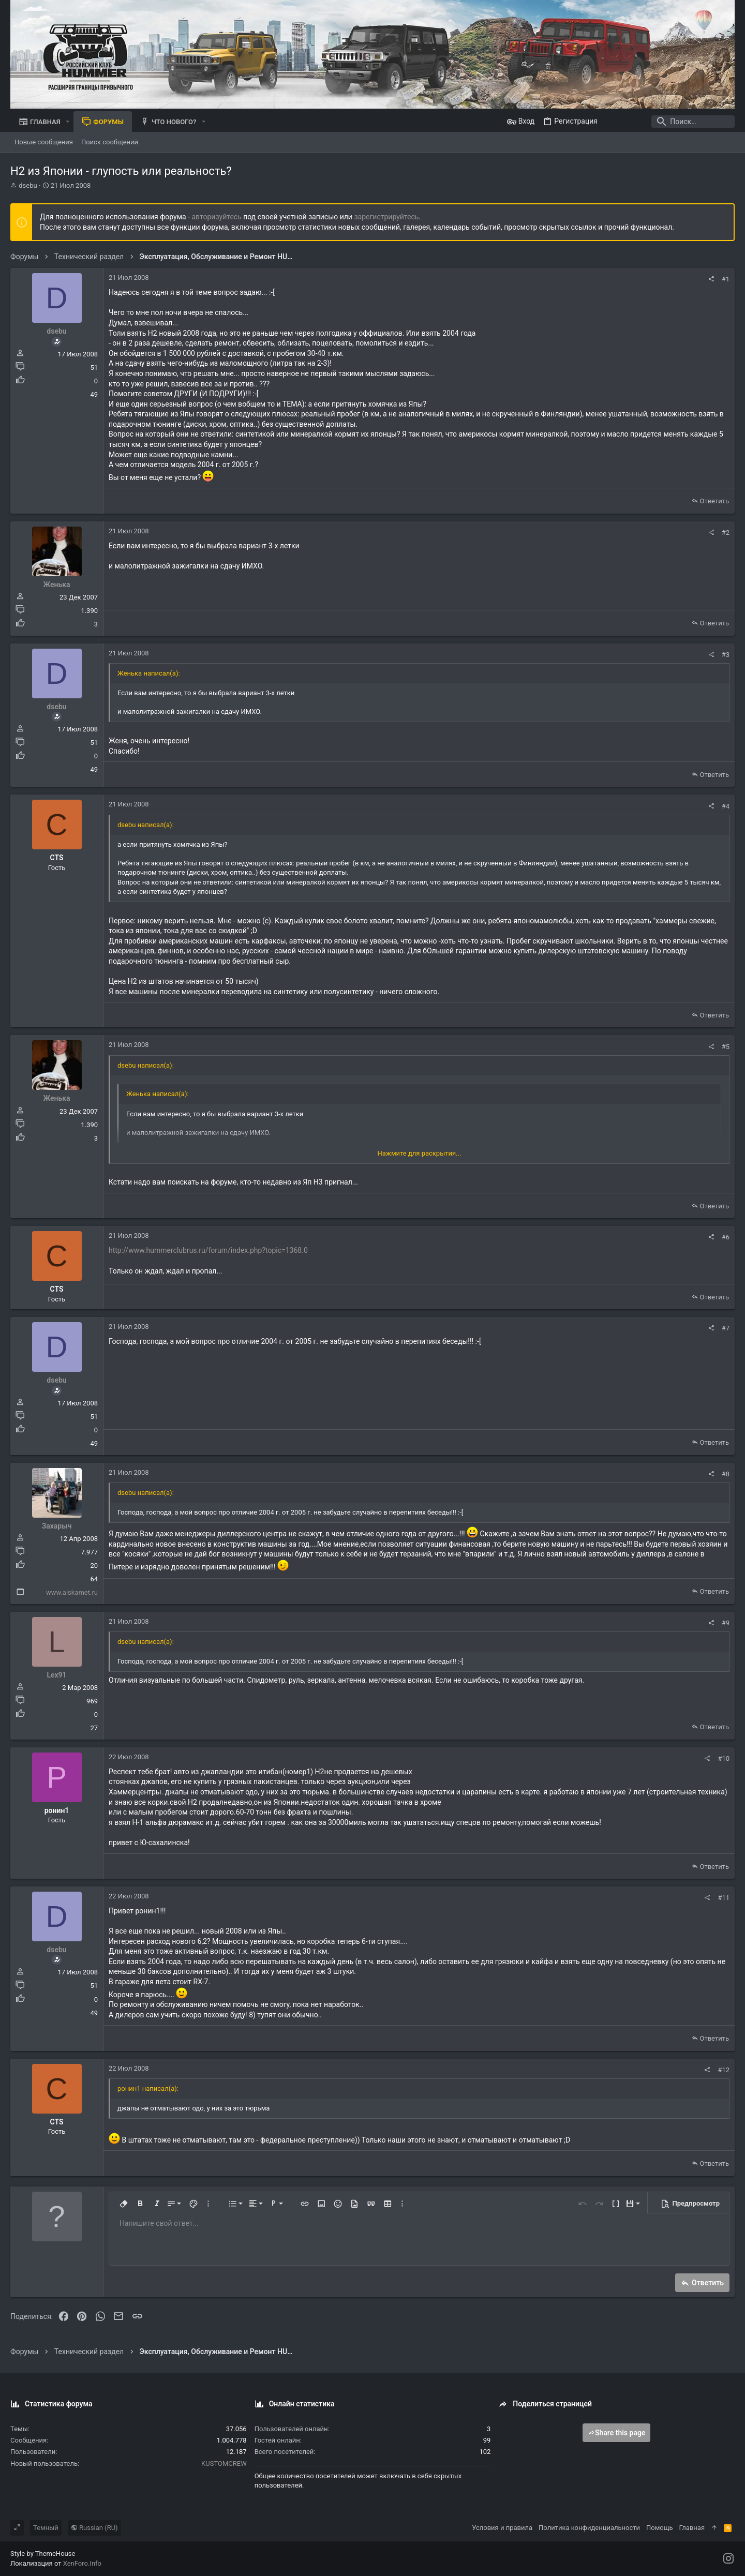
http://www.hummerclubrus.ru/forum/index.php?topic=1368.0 (208, 1250)
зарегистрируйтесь (386, 217)
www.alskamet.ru (72, 1592)
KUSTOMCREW (224, 2463)
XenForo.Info (82, 2563)
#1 (725, 279)
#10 (723, 1758)
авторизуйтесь (217, 217)
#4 (725, 806)
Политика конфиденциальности (589, 2528)
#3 (725, 654)
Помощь (659, 2528)
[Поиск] (670, 121)
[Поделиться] (711, 279)
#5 (725, 1047)
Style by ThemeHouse (42, 2553)
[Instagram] (728, 2558)
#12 (723, 2070)
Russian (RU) (94, 2528)
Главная (692, 2528)
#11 (723, 1897)
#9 (725, 1623)
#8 (725, 1474)
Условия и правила (502, 2528)
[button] (68, 121)
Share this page (617, 2433)
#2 (725, 532)
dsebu (28, 185)
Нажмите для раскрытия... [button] (419, 1153)
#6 (725, 1237)
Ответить (714, 501)
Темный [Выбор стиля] (45, 2528)
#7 (725, 1328)
